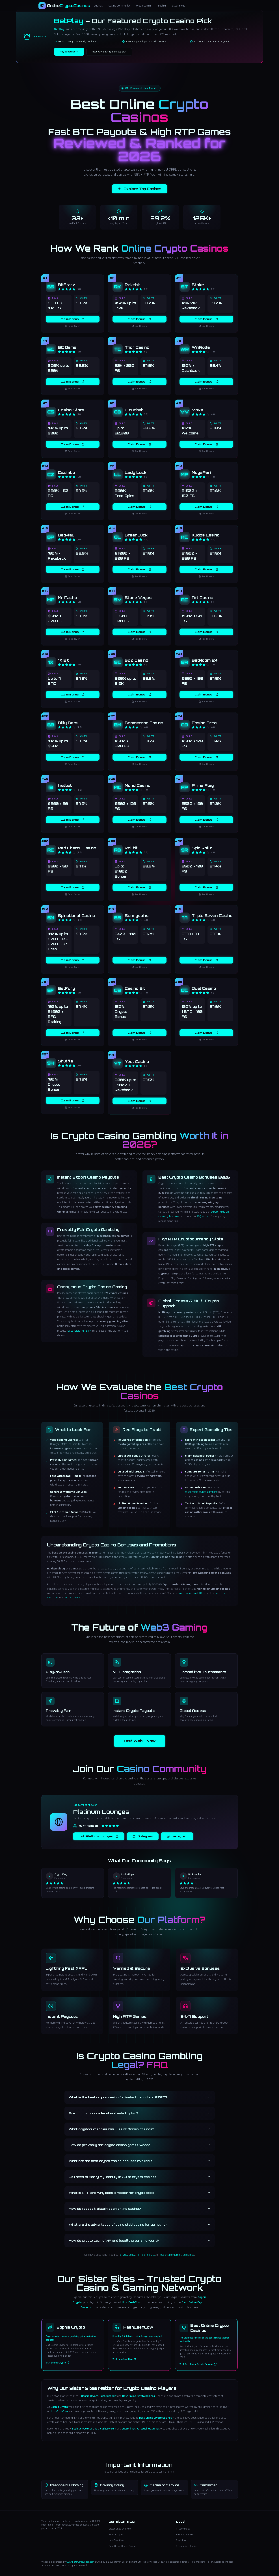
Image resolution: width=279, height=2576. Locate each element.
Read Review (72, 326)
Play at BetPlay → (69, 51)
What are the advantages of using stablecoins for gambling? (139, 2224)
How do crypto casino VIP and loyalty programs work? (139, 2240)
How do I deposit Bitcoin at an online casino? (139, 2208)
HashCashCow (131, 2302)
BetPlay (68, 21)
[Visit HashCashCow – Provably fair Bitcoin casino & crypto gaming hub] (139, 2348)
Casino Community (119, 6)
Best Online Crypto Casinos (138, 2396)
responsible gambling (79, 1331)
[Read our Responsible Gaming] (64, 2489)
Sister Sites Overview (120, 2528)
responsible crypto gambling (201, 1492)
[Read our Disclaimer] (214, 2489)
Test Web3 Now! (139, 1741)
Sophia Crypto (89, 2396)
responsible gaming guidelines (176, 2255)
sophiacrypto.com (82, 2429)
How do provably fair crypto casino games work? (139, 2145)
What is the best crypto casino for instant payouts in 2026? (139, 2097)
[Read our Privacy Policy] (114, 2487)
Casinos (98, 6)
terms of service (73, 1597)
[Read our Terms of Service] (164, 2487)
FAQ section (203, 1216)
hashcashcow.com (105, 2429)
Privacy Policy (183, 2528)
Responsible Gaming (186, 2546)
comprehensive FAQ (190, 1593)
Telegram (143, 1836)
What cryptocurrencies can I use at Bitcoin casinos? (139, 2129)
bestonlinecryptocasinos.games (141, 2429)
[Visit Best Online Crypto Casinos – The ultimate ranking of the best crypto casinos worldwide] (206, 2348)
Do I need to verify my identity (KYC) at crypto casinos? (139, 2177)
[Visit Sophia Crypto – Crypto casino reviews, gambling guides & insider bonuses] (72, 2348)
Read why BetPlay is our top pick (109, 51)
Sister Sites (178, 6)
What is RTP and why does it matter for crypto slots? (139, 2193)
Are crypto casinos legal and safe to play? (139, 2113)
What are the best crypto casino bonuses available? (139, 2161)
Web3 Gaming (144, 6)
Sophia (162, 6)
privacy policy (127, 2255)
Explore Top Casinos (139, 189)
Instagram (177, 1836)
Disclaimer (181, 2540)
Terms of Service (185, 2534)
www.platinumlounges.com (80, 2562)
